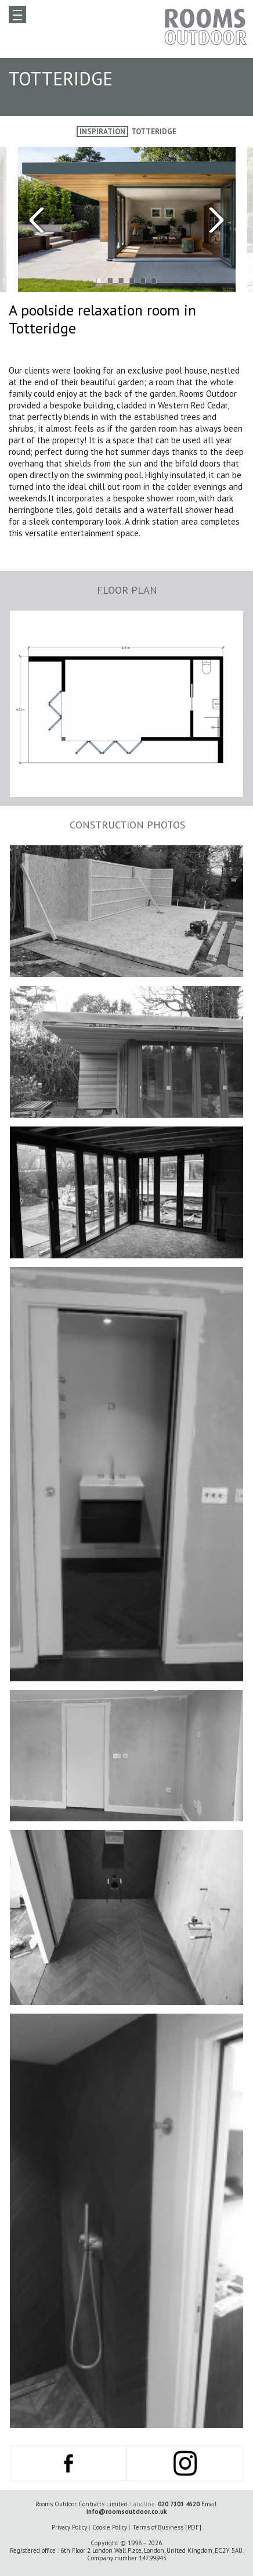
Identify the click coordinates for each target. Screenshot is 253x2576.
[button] (99, 280)
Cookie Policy (109, 2527)
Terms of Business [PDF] (166, 2527)
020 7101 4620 (179, 2504)
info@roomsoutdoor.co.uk (126, 2511)
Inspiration (102, 132)
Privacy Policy (69, 2527)
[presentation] (63, 219)
